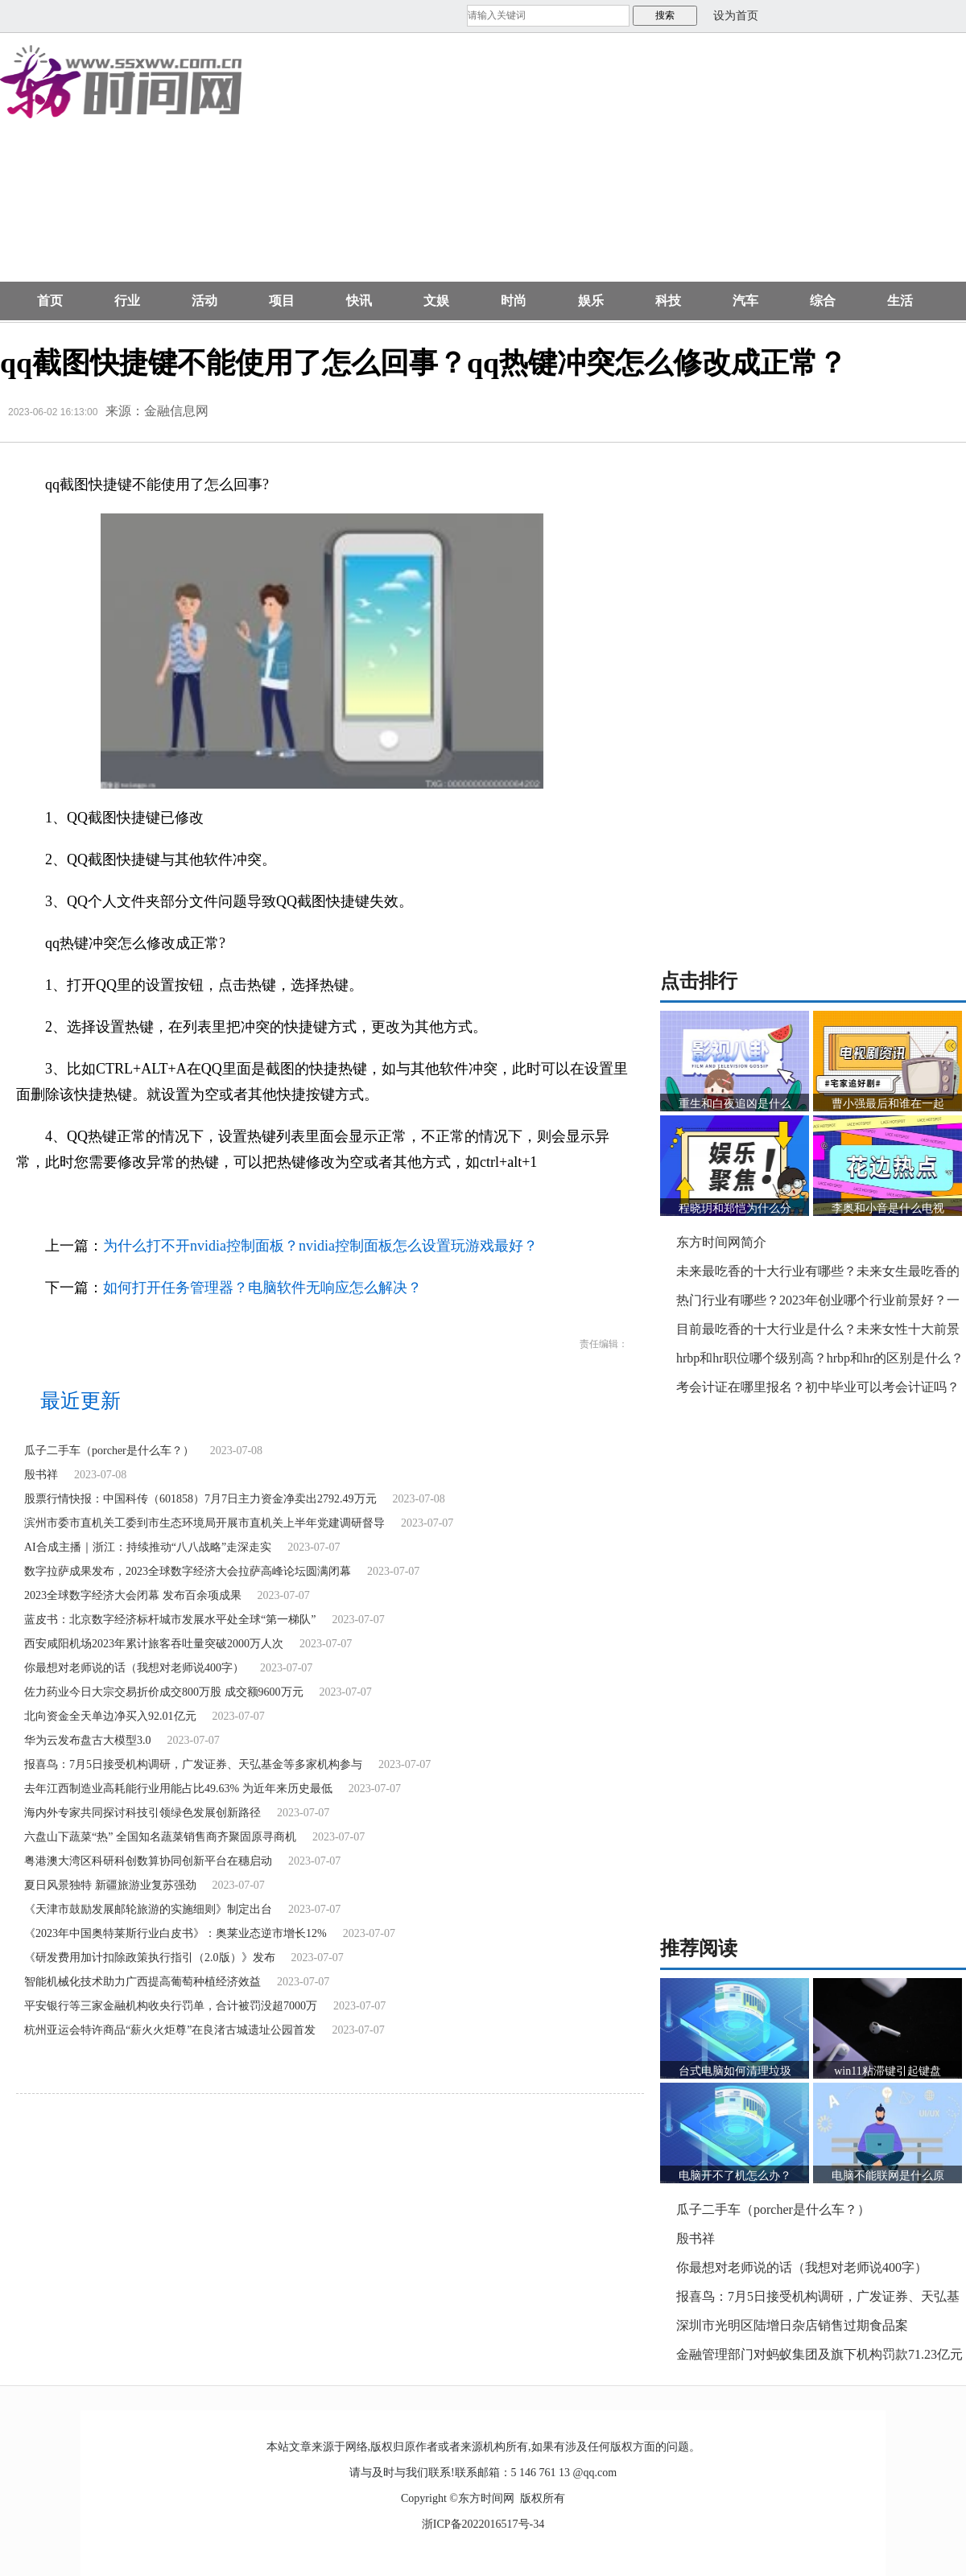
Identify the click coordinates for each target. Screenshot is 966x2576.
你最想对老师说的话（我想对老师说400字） (134, 1668)
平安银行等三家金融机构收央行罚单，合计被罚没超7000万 (170, 2006)
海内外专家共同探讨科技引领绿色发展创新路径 (142, 1813)
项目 (282, 300)
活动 (204, 300)
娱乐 (591, 300)
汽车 (745, 300)
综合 (823, 300)
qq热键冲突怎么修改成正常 (262, 1204)
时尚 (513, 300)
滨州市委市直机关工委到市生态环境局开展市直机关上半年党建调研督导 (204, 1523)
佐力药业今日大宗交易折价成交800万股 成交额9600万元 (163, 1692)
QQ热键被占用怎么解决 (373, 1204)
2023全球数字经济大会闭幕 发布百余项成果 (133, 1595)
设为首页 (735, 16)
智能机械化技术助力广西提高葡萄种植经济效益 (142, 1982)
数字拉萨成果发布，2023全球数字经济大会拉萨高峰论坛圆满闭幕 (187, 1571)
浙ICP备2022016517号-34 (483, 2524)
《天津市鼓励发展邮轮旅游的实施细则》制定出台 (148, 1909)
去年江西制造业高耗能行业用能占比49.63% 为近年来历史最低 (178, 1789)
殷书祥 (41, 1475)
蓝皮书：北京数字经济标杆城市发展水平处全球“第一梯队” (170, 1620)
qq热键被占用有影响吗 (474, 1204)
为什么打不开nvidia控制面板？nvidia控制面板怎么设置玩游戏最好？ (320, 1246)
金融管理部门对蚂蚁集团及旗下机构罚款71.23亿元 (819, 2354)
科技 (668, 300)
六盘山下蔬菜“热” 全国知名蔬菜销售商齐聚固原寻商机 (160, 1837)
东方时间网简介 (721, 1242)
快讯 (359, 300)
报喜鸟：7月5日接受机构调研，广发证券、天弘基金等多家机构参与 (193, 1764)
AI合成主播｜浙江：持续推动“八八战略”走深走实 (147, 1547)
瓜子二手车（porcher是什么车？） (109, 1451)
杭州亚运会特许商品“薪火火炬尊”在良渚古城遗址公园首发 (170, 2030)
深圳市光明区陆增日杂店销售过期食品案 (792, 2325)
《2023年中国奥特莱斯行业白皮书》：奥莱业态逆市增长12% (175, 1933)
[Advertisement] (553, 165)
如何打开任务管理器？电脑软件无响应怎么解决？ (262, 1288)
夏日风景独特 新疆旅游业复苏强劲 (110, 1885)
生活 (900, 300)
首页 (50, 300)
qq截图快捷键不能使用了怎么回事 (129, 1204)
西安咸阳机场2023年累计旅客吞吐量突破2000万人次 (153, 1644)
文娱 (436, 300)
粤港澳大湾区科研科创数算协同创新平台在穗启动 (148, 1861)
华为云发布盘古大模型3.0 (87, 1740)
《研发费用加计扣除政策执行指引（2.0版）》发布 (149, 1958)
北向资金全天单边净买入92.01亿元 (110, 1716)
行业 (127, 300)
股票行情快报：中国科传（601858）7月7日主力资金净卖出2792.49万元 (200, 1499)
